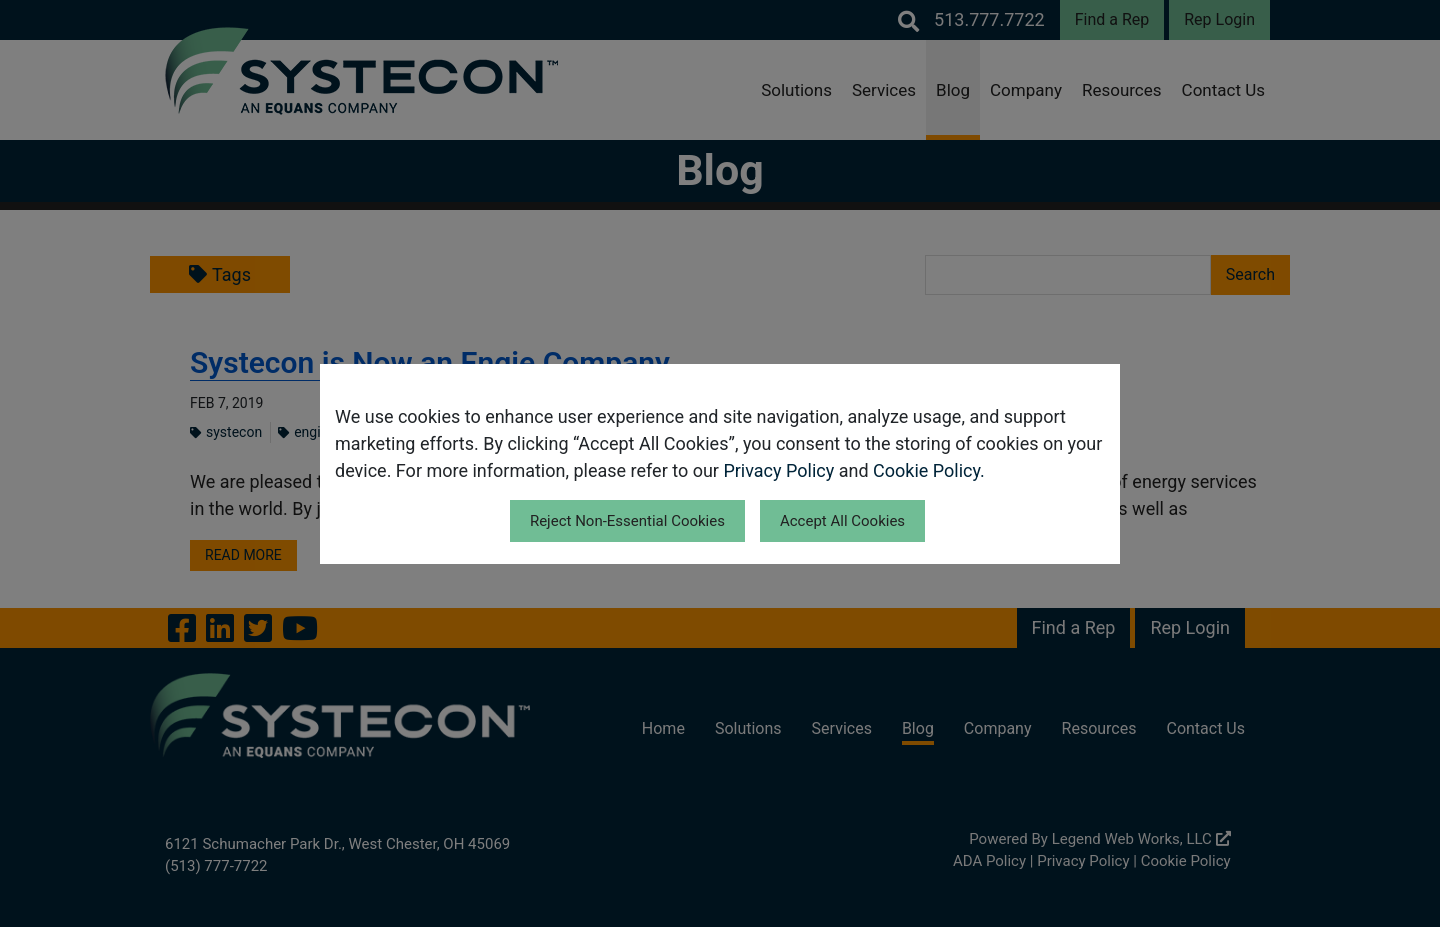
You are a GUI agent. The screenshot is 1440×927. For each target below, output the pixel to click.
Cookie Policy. (929, 470)
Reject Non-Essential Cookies (627, 521)
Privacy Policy (778, 470)
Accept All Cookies (842, 521)
